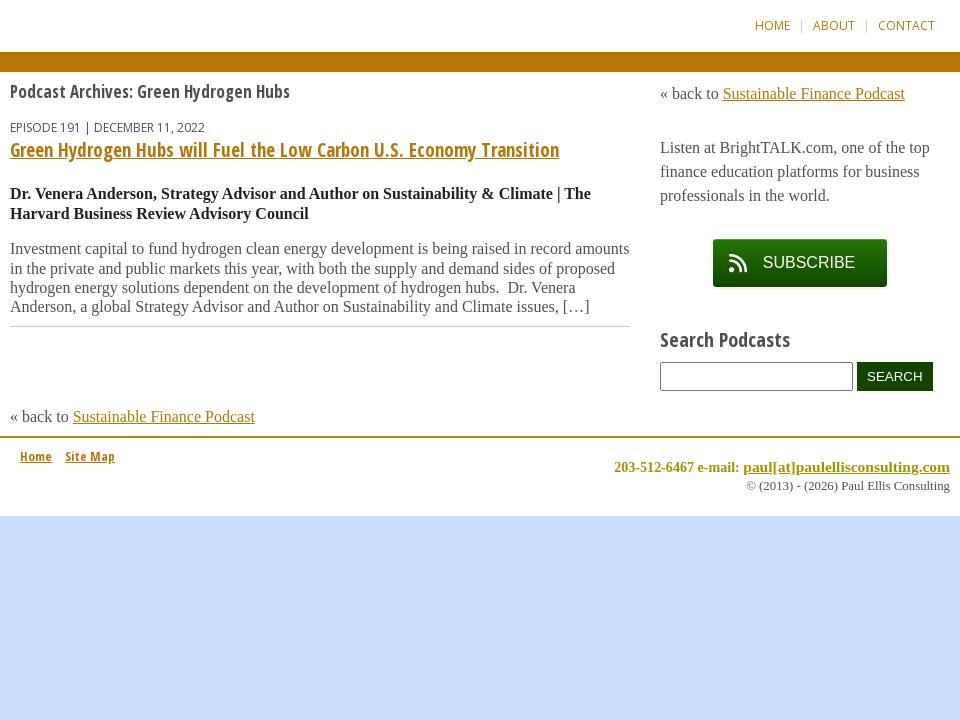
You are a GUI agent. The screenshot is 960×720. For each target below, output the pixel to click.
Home (772, 25)
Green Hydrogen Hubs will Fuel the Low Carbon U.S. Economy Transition (284, 150)
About (834, 25)
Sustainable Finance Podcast (164, 416)
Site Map (90, 456)
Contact (906, 25)
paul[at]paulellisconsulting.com (846, 466)
